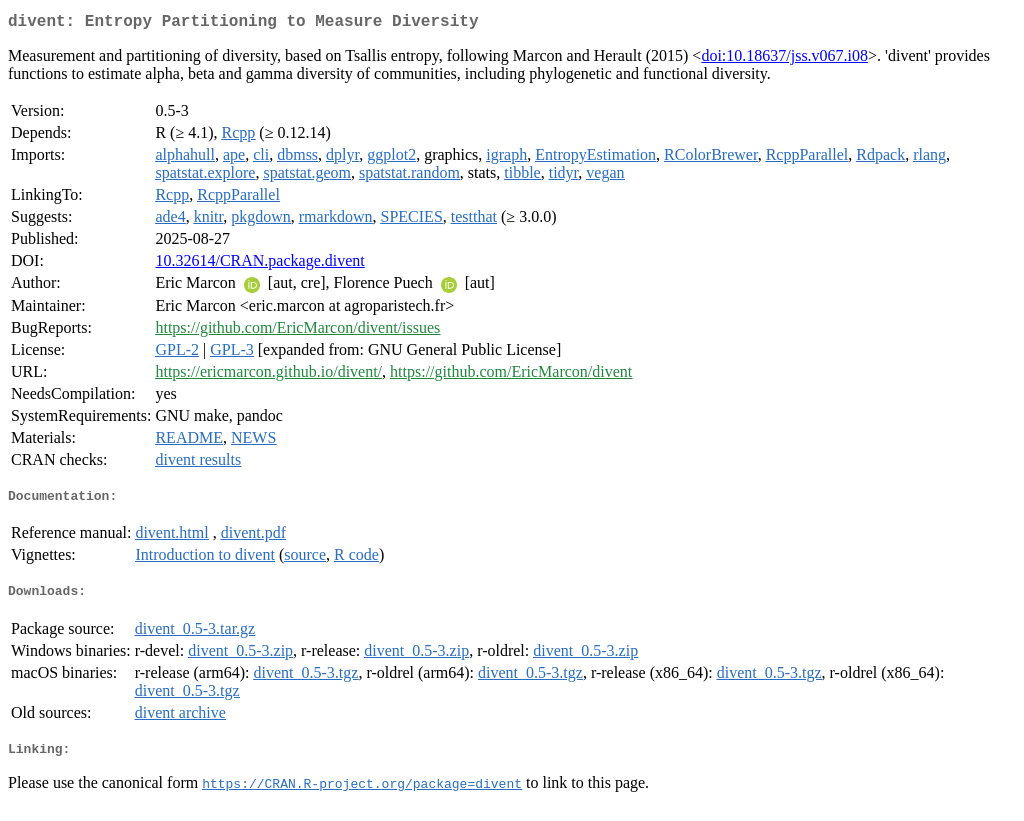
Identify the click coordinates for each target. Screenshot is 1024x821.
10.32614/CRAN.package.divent (259, 264)
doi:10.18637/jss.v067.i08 (784, 59)
